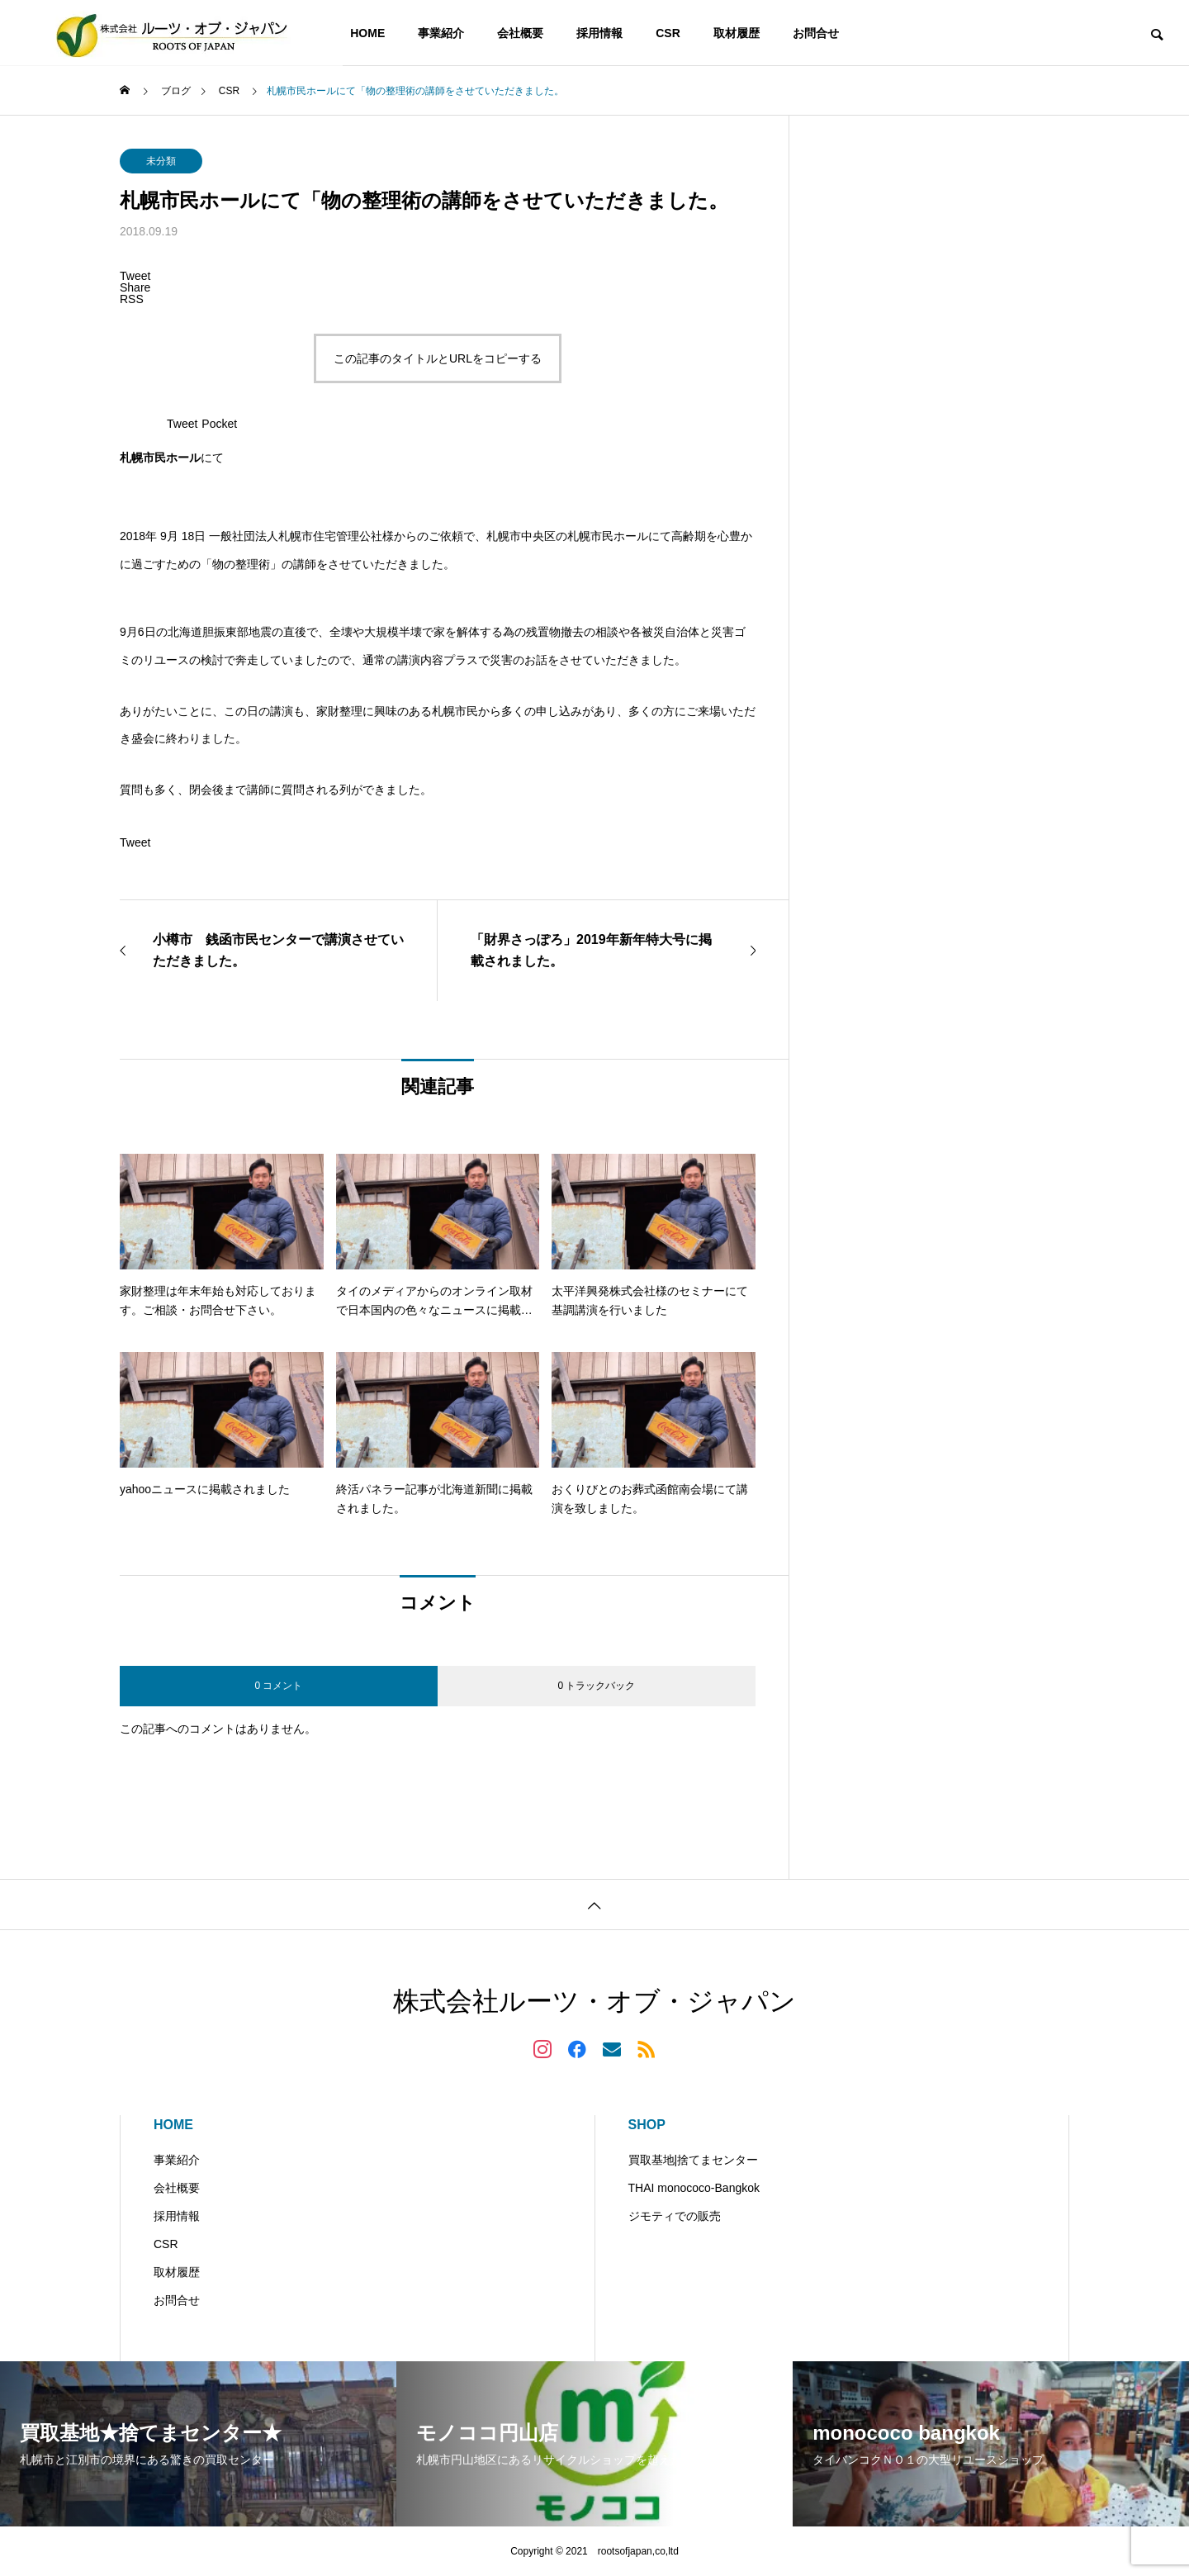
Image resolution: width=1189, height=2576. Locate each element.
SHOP (647, 2125)
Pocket (219, 423)
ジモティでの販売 (674, 2216)
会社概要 (520, 33)
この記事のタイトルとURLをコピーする (438, 358)
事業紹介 (441, 33)
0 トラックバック (596, 1685)
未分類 (161, 161)
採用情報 (599, 33)
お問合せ (816, 33)
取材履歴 (736, 33)
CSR (668, 33)
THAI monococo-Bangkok (694, 2187)
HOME (367, 33)
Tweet (182, 423)
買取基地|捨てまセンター (693, 2159)
